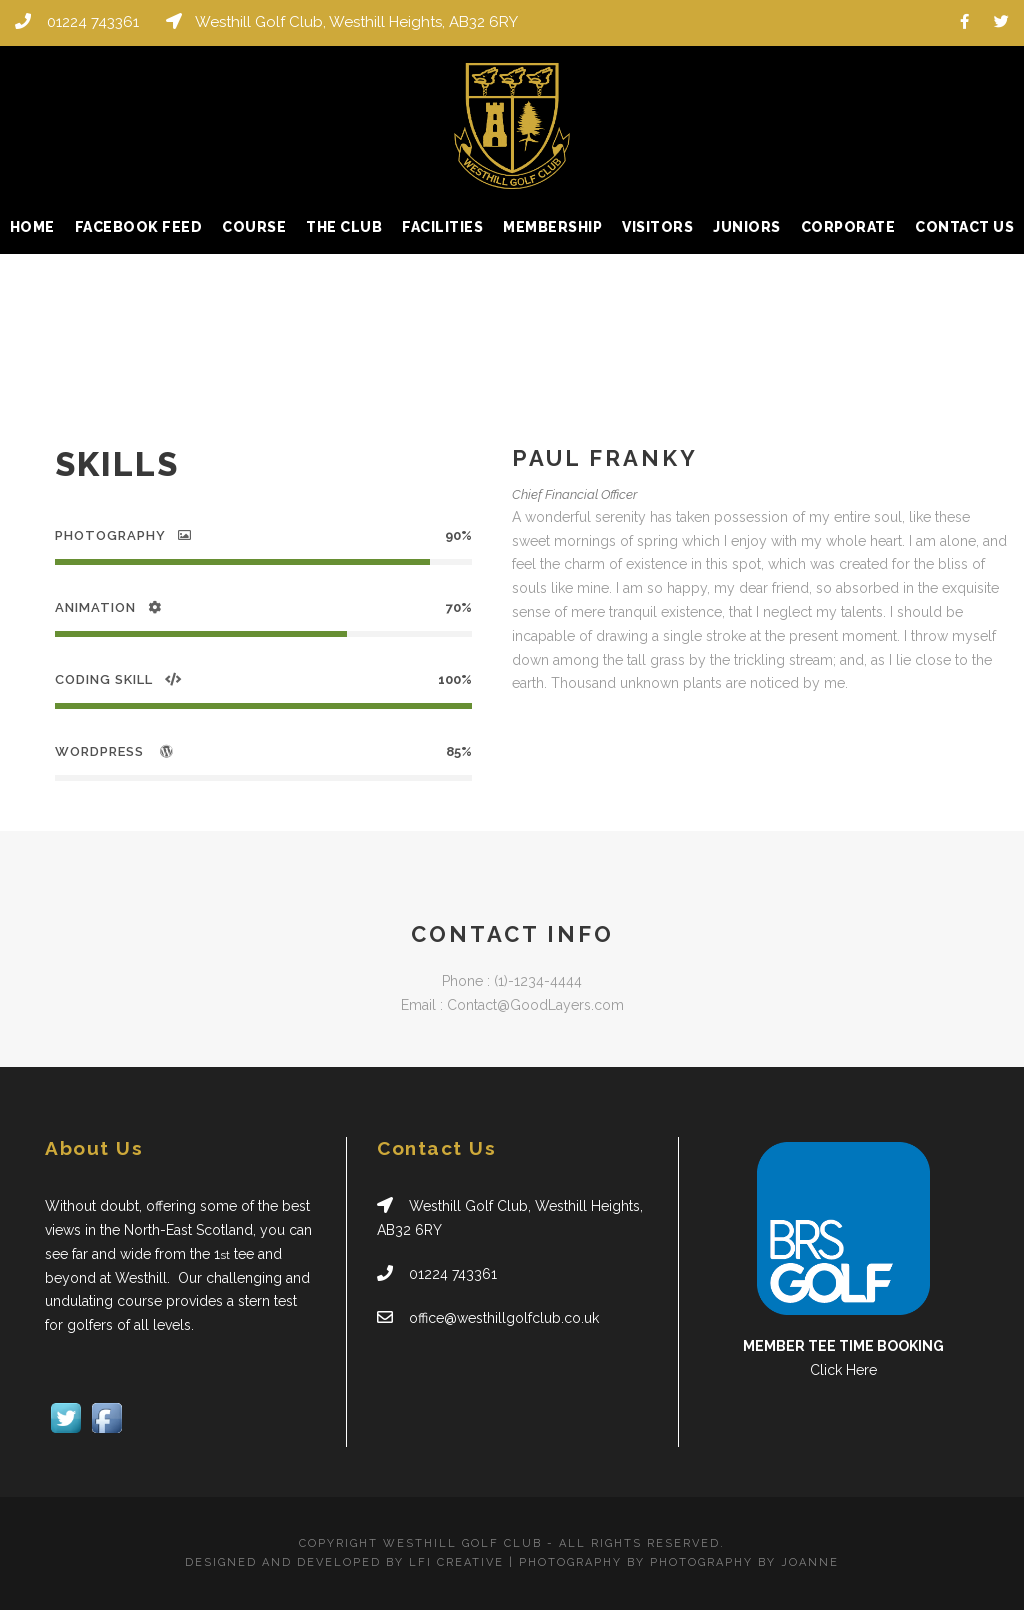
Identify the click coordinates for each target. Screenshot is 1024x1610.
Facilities (442, 227)
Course (254, 227)
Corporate (848, 227)
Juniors (747, 227)
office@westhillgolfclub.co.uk (504, 1318)
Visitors (657, 227)
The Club (344, 227)
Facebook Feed (139, 227)
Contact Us (964, 227)
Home (32, 227)
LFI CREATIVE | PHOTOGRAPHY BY (529, 1562)
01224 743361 (93, 22)
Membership (552, 227)
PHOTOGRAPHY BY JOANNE (744, 1562)
